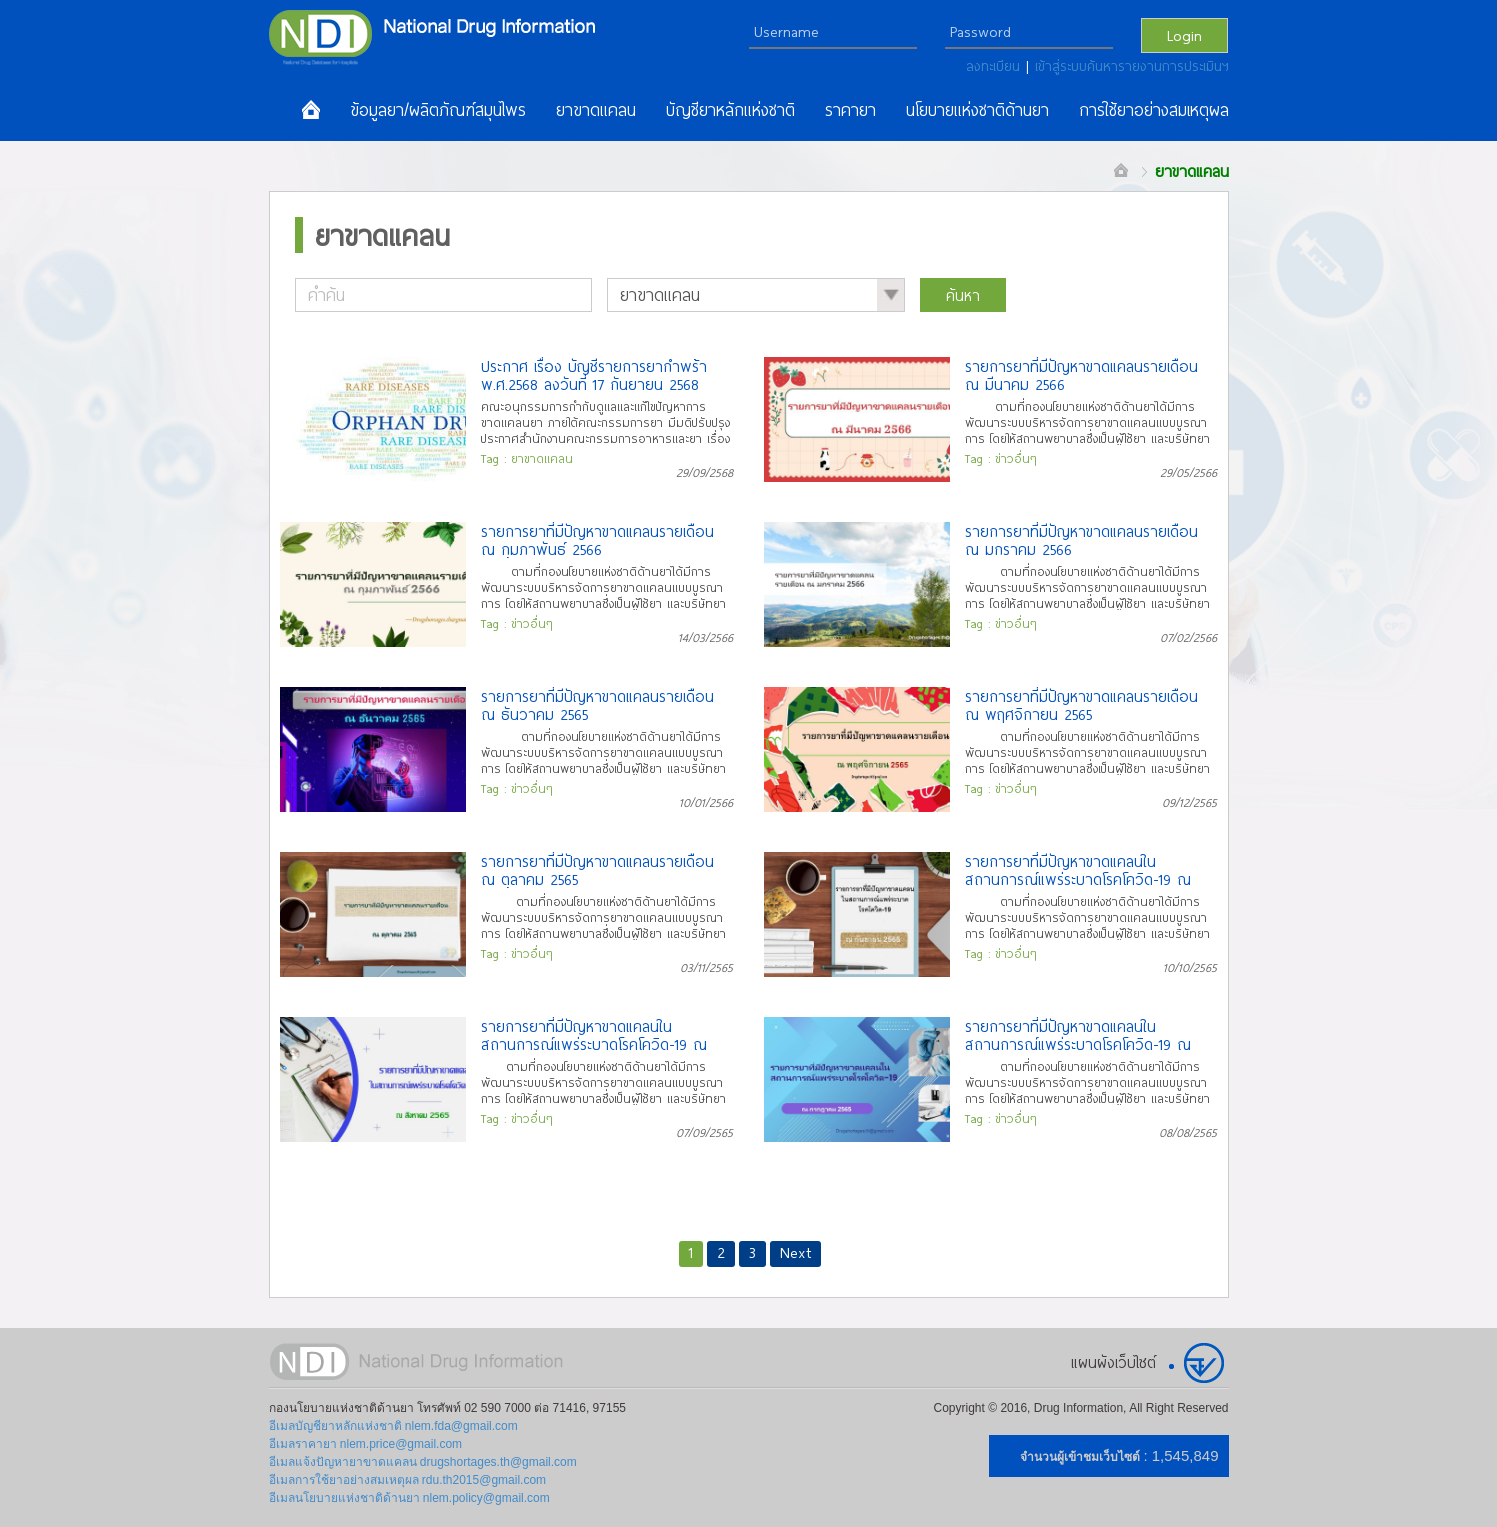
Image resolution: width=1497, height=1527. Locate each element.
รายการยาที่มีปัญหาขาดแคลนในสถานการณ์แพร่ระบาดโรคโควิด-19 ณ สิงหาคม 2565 (594, 1035)
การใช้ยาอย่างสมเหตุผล (1154, 110)
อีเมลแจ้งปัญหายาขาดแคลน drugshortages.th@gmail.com (423, 1462)
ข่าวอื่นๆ (1016, 458)
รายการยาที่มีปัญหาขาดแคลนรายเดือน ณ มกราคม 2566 (1081, 540)
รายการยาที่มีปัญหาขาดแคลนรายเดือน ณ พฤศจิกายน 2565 (1081, 705)
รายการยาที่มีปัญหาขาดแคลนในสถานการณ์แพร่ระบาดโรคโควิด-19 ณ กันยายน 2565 (1078, 870)
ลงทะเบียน (996, 66)
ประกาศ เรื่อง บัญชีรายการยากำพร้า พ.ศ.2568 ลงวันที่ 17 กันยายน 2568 (594, 375)
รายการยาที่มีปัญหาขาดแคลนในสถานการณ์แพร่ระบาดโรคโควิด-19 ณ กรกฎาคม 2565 (1078, 1035)
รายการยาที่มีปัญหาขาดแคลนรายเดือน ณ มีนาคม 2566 (1081, 375)
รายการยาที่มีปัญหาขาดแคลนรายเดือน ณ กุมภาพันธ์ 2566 (597, 540)
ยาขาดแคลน (596, 110)
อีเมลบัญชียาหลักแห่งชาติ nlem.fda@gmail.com (393, 1426)
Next (795, 1252)
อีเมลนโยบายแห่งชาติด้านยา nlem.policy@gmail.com (409, 1498)
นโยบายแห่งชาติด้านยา (977, 110)
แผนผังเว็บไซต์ (1113, 1362)
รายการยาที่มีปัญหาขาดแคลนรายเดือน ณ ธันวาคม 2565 (597, 705)
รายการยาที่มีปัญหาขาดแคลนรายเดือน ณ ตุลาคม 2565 (597, 870)
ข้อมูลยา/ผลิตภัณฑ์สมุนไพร (438, 110)
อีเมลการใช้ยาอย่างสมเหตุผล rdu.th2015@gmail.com (408, 1480)
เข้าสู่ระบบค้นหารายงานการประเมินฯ (1132, 66)
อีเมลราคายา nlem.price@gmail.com (366, 1444)
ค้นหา (963, 295)
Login (1184, 35)
